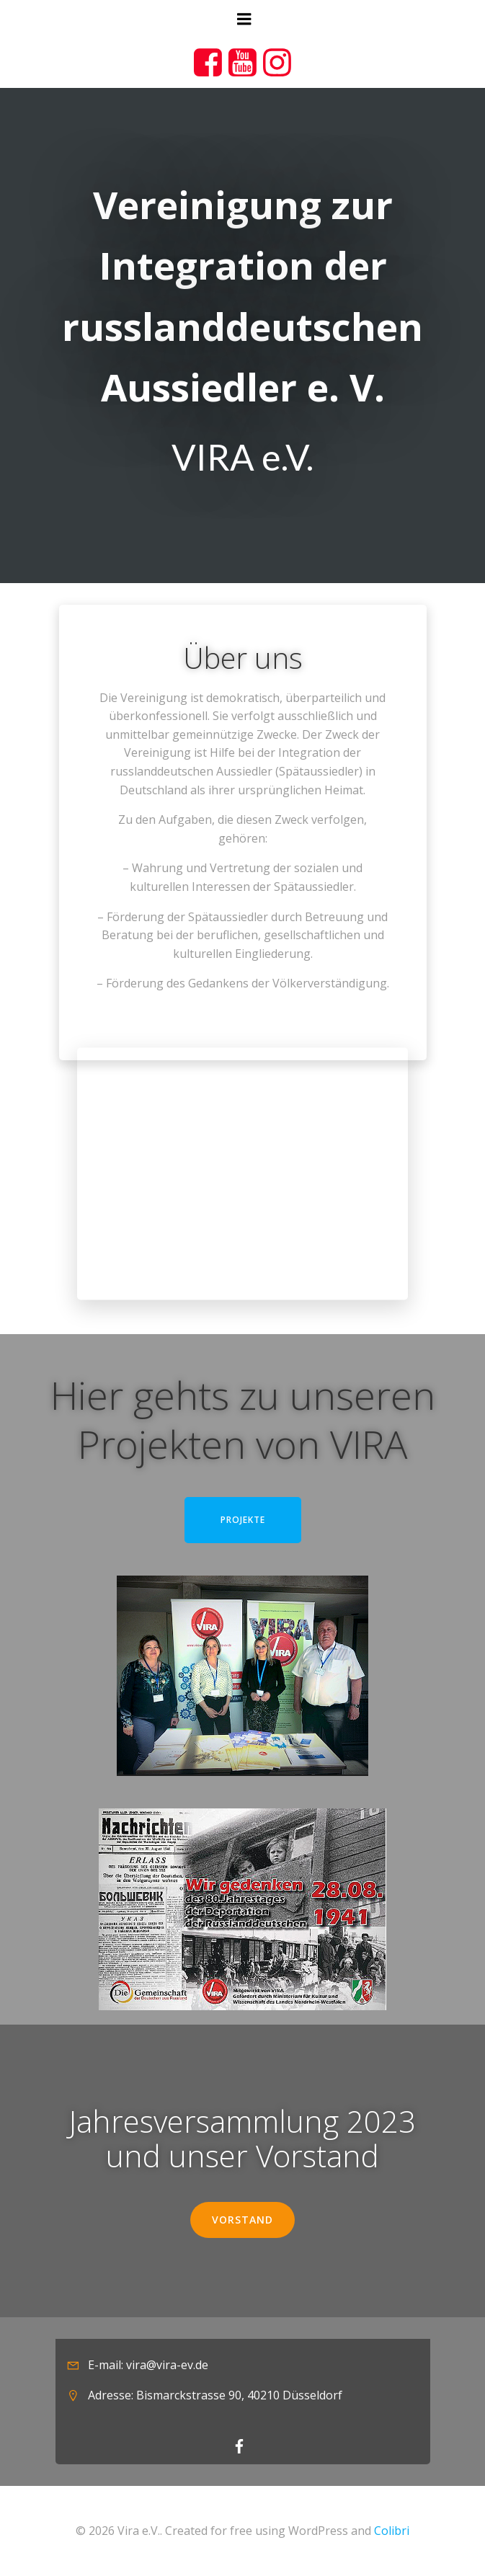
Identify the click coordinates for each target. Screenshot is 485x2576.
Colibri (391, 2531)
